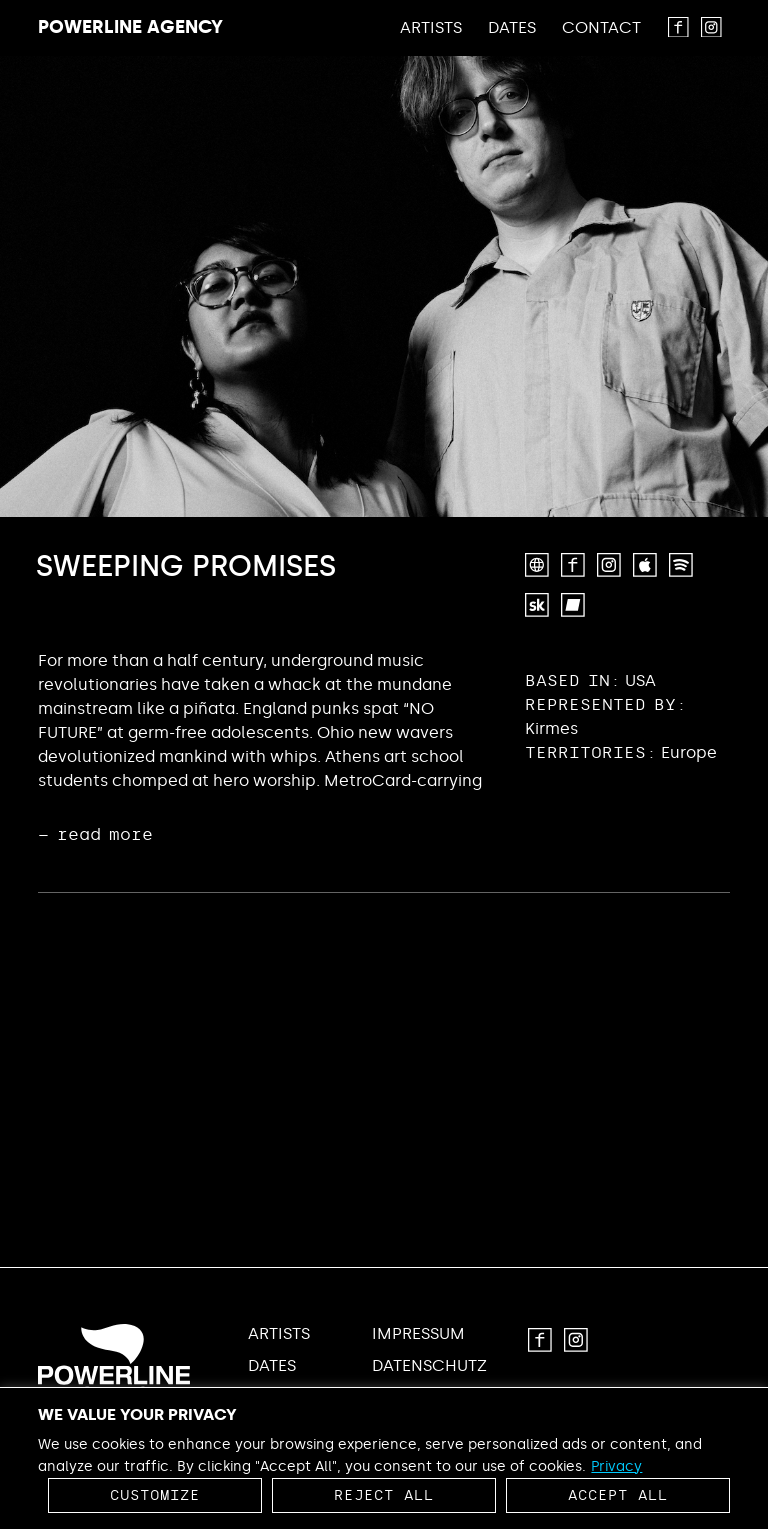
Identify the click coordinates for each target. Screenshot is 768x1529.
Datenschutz (429, 1366)
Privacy (616, 1466)
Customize (155, 1495)
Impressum (418, 1334)
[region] (384, 1458)
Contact (601, 28)
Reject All (384, 1495)
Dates (512, 28)
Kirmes (551, 728)
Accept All (618, 1495)
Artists (431, 28)
